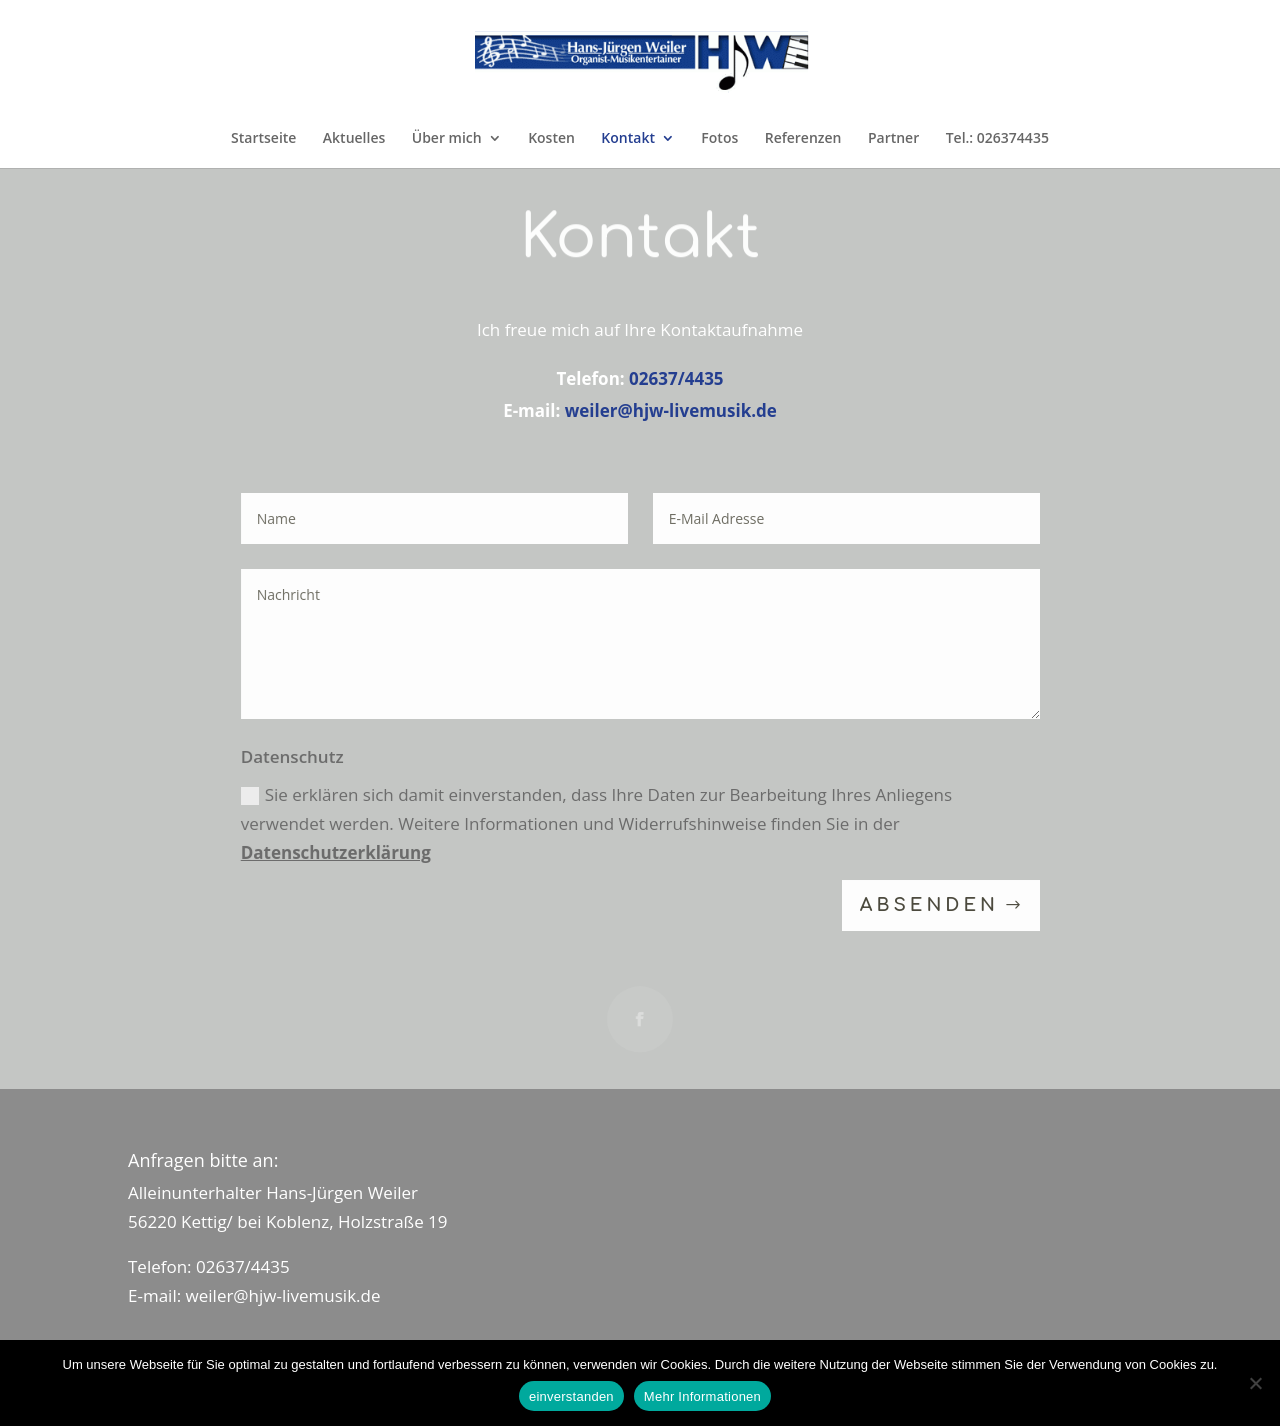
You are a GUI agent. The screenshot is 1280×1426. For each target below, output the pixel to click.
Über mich (447, 139)
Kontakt (628, 139)
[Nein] (1255, 1383)
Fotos (719, 139)
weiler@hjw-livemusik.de (671, 410)
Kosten (551, 139)
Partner (893, 139)
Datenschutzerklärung (336, 852)
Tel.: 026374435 (997, 139)
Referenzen (803, 139)
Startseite (263, 139)
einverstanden (571, 1396)
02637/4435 (676, 378)
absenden (929, 906)
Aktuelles (354, 139)
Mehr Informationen (702, 1396)
